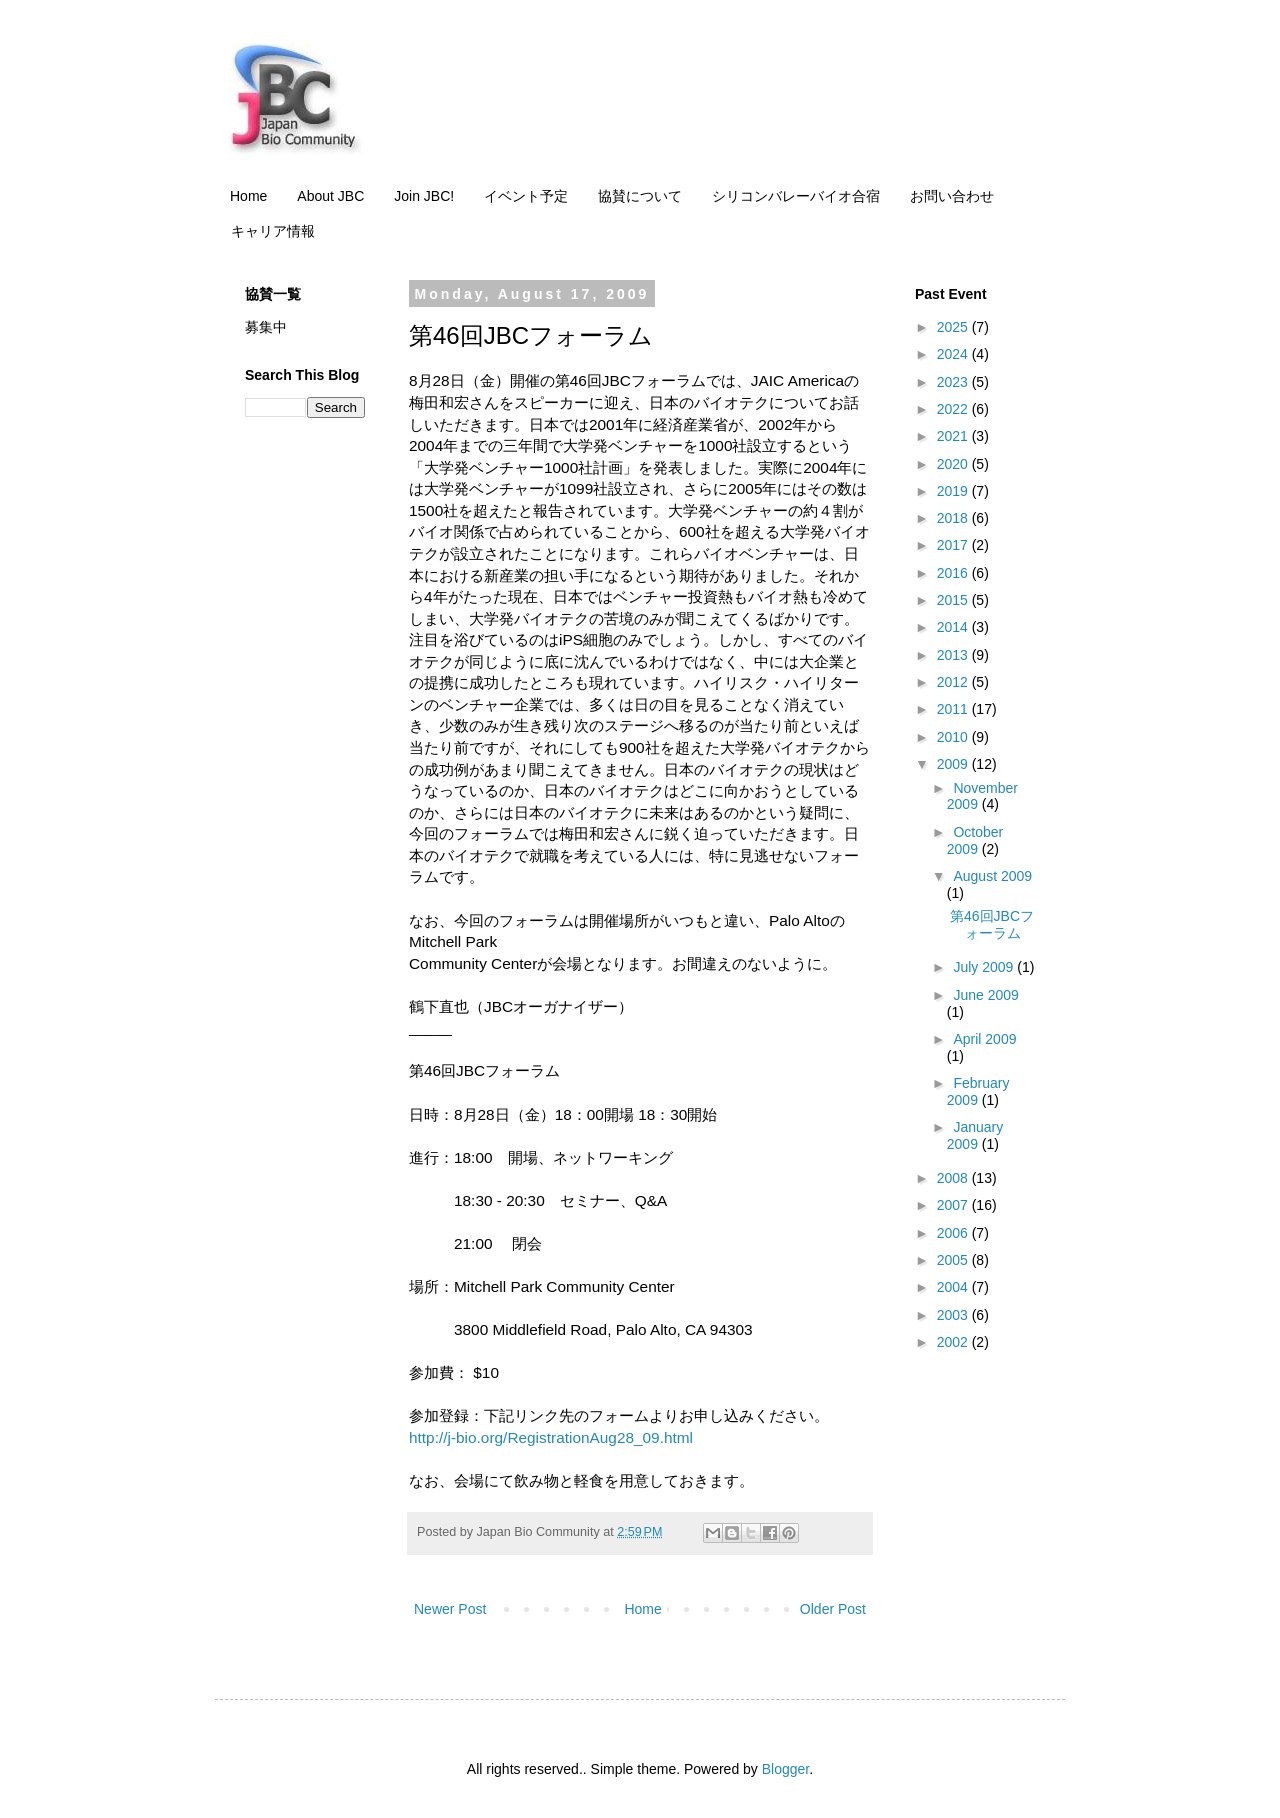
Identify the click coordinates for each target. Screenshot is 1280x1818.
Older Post (833, 1609)
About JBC (330, 196)
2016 (954, 573)
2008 (954, 1178)
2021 (954, 436)
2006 (954, 1233)
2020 (954, 464)
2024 (954, 354)
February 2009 (978, 1091)
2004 (954, 1287)
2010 (954, 737)
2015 (954, 600)
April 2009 (984, 1039)
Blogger (785, 1769)
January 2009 (975, 1135)
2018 (954, 518)
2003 (954, 1315)
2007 (954, 1205)
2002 (954, 1342)
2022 (954, 409)
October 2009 (975, 840)
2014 (954, 627)
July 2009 (985, 967)
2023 (954, 382)
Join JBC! (424, 196)
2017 (954, 545)
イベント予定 (526, 196)
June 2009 (985, 995)
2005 (954, 1260)
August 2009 (992, 876)
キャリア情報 (273, 231)
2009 (954, 764)
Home (248, 196)
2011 (954, 709)
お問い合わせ (952, 196)
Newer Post (450, 1609)
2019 (954, 491)
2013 (954, 655)
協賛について (640, 196)
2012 (954, 682)
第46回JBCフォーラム (992, 924)
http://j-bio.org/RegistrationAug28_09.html (551, 1437)
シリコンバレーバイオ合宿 (796, 196)
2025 (954, 327)
